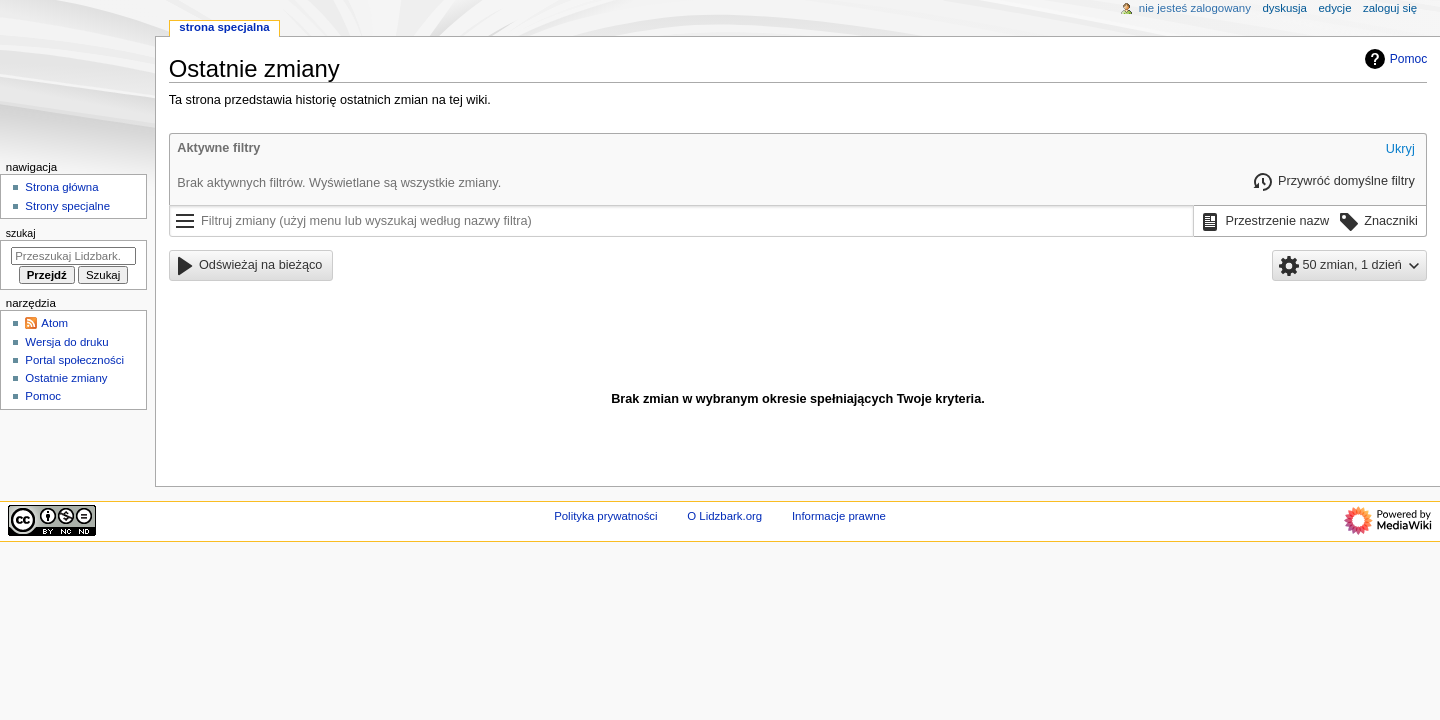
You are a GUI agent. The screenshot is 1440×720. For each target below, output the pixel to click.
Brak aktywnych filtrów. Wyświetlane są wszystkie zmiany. (339, 183)
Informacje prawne (839, 516)
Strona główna (61, 187)
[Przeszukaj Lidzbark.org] (73, 256)
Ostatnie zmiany (66, 378)
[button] (1400, 150)
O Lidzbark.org (724, 516)
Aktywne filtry (218, 148)
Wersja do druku (66, 342)
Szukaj (21, 233)
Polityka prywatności (605, 516)
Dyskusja (1284, 8)
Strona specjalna (224, 27)
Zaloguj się (1390, 8)
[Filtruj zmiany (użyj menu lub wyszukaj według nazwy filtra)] (682, 221)
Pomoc (1394, 59)
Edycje (1334, 8)
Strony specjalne (67, 206)
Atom (54, 323)
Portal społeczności (74, 360)
